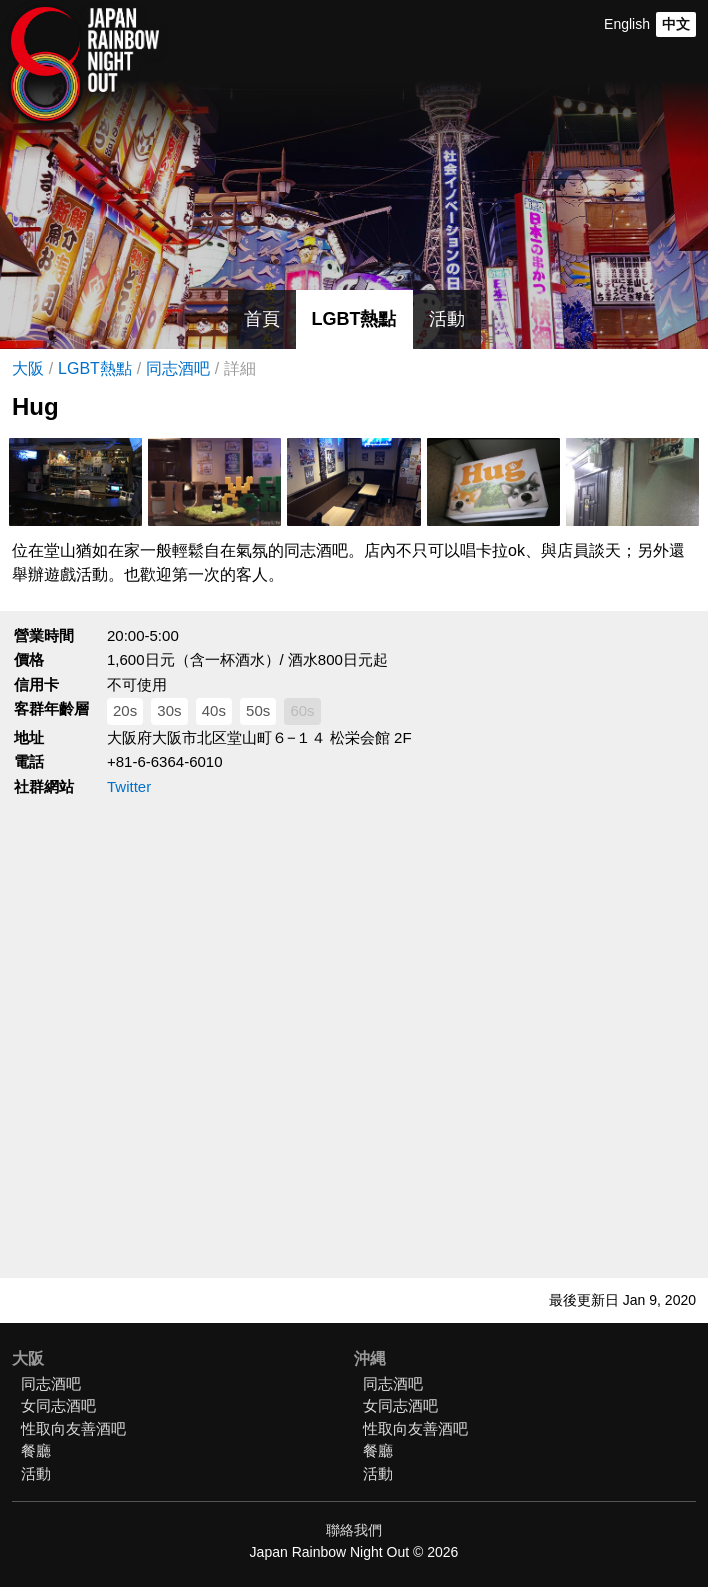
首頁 (262, 319)
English (627, 24)
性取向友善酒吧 (73, 1428)
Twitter (129, 786)
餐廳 (36, 1450)
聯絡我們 (354, 1530)
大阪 (28, 368)
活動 (447, 319)
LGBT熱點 (354, 319)
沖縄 (370, 1358)
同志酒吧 (178, 368)
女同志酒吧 (58, 1405)
